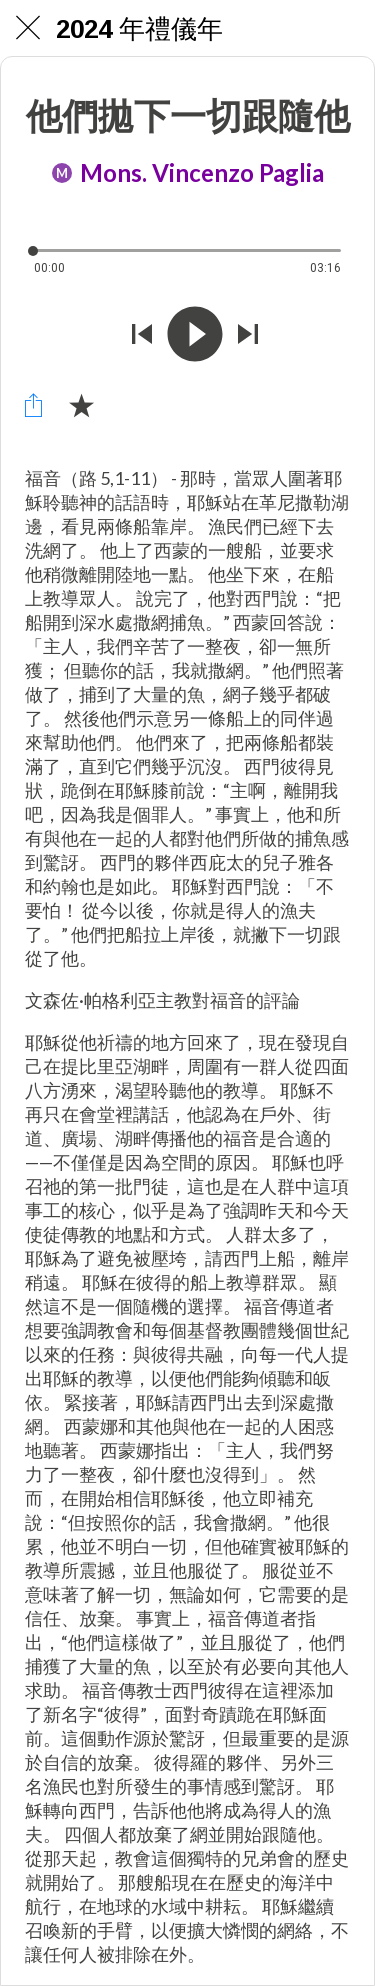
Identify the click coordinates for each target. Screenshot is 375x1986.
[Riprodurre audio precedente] (142, 336)
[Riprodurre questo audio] (195, 336)
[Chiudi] (28, 28)
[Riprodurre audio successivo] (248, 336)
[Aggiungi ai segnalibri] (81, 405)
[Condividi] (33, 405)
